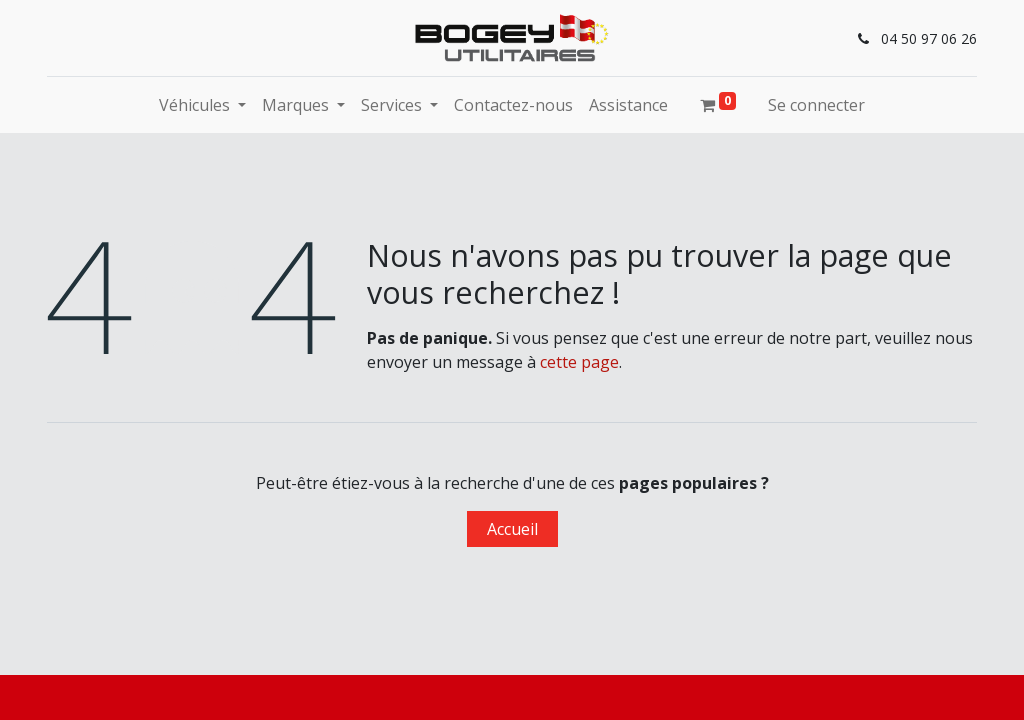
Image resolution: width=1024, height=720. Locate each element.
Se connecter (816, 105)
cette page (579, 362)
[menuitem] (513, 105)
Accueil (512, 529)
